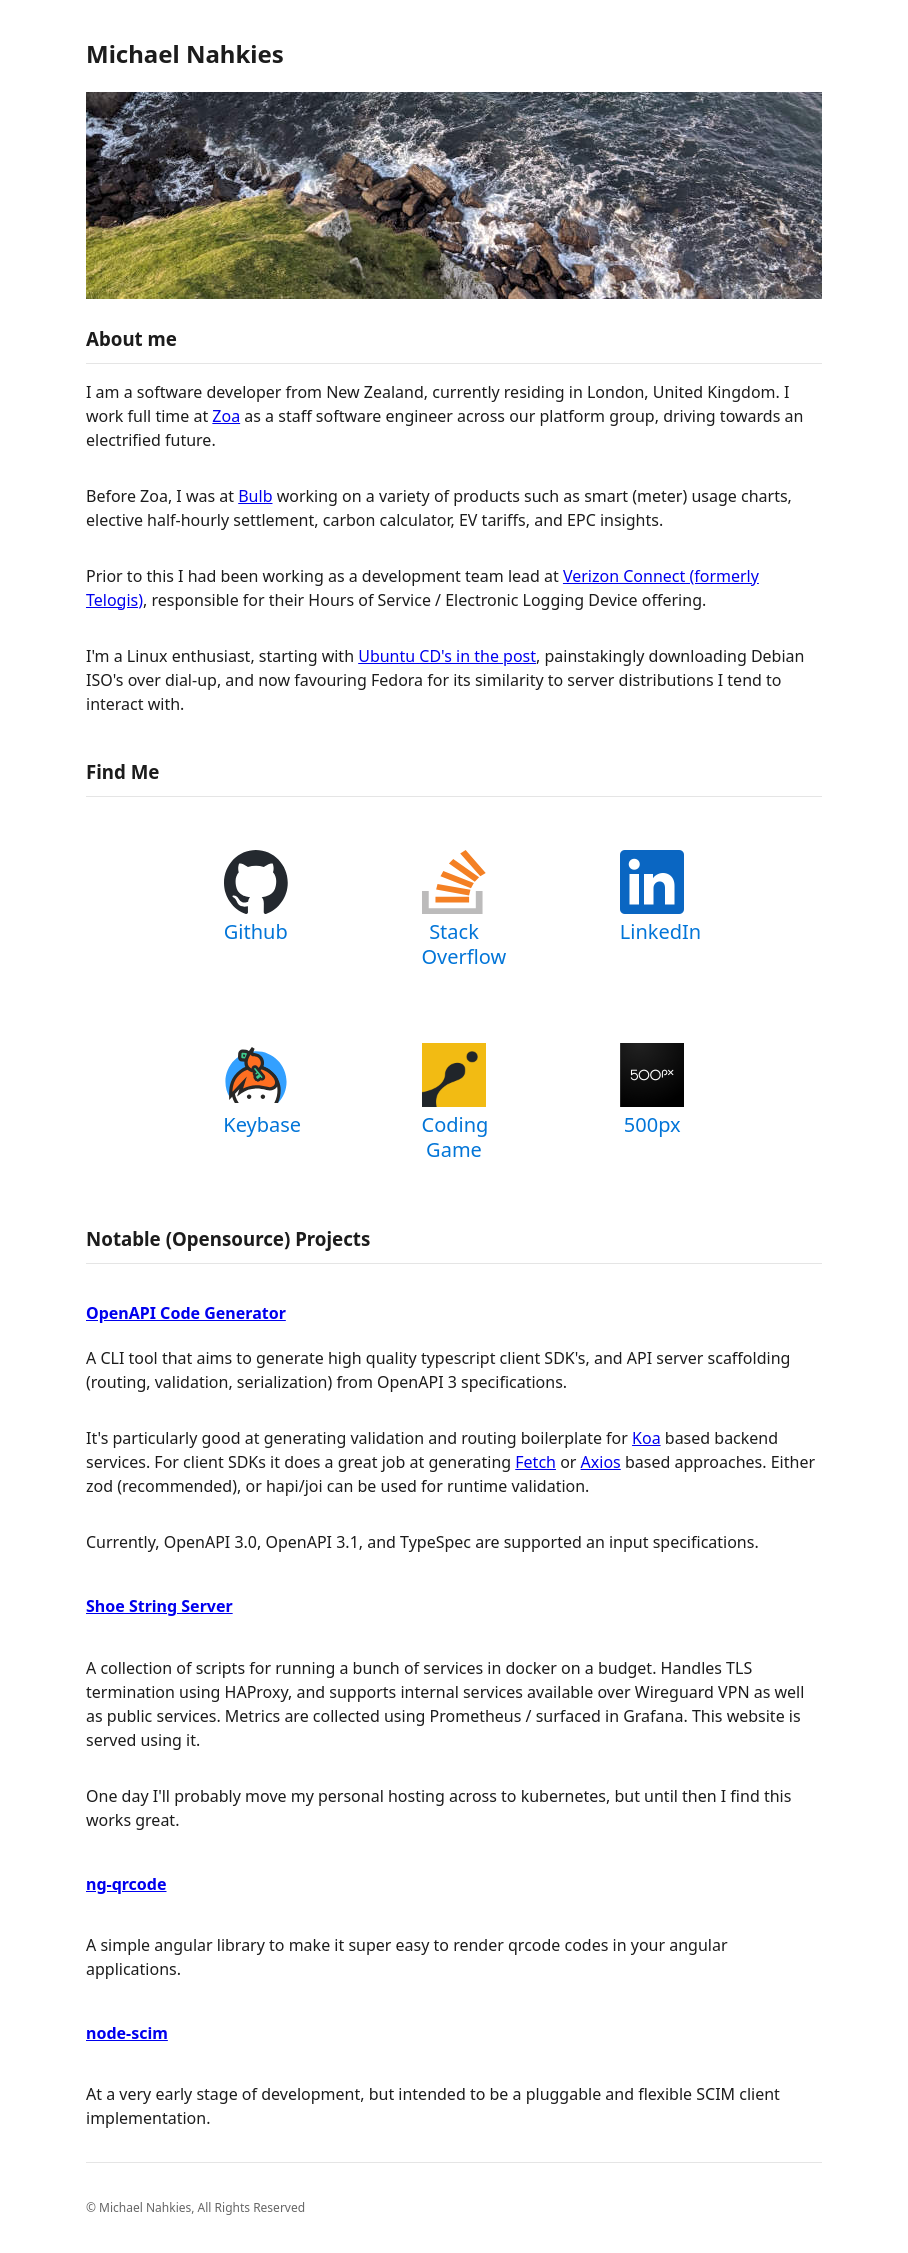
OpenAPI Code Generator (186, 1313)
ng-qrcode (126, 1884)
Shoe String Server (159, 1606)
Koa (646, 1438)
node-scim (127, 2033)
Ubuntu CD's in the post (447, 656)
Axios (601, 1462)
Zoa (226, 416)
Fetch (535, 1462)
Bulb (255, 496)
